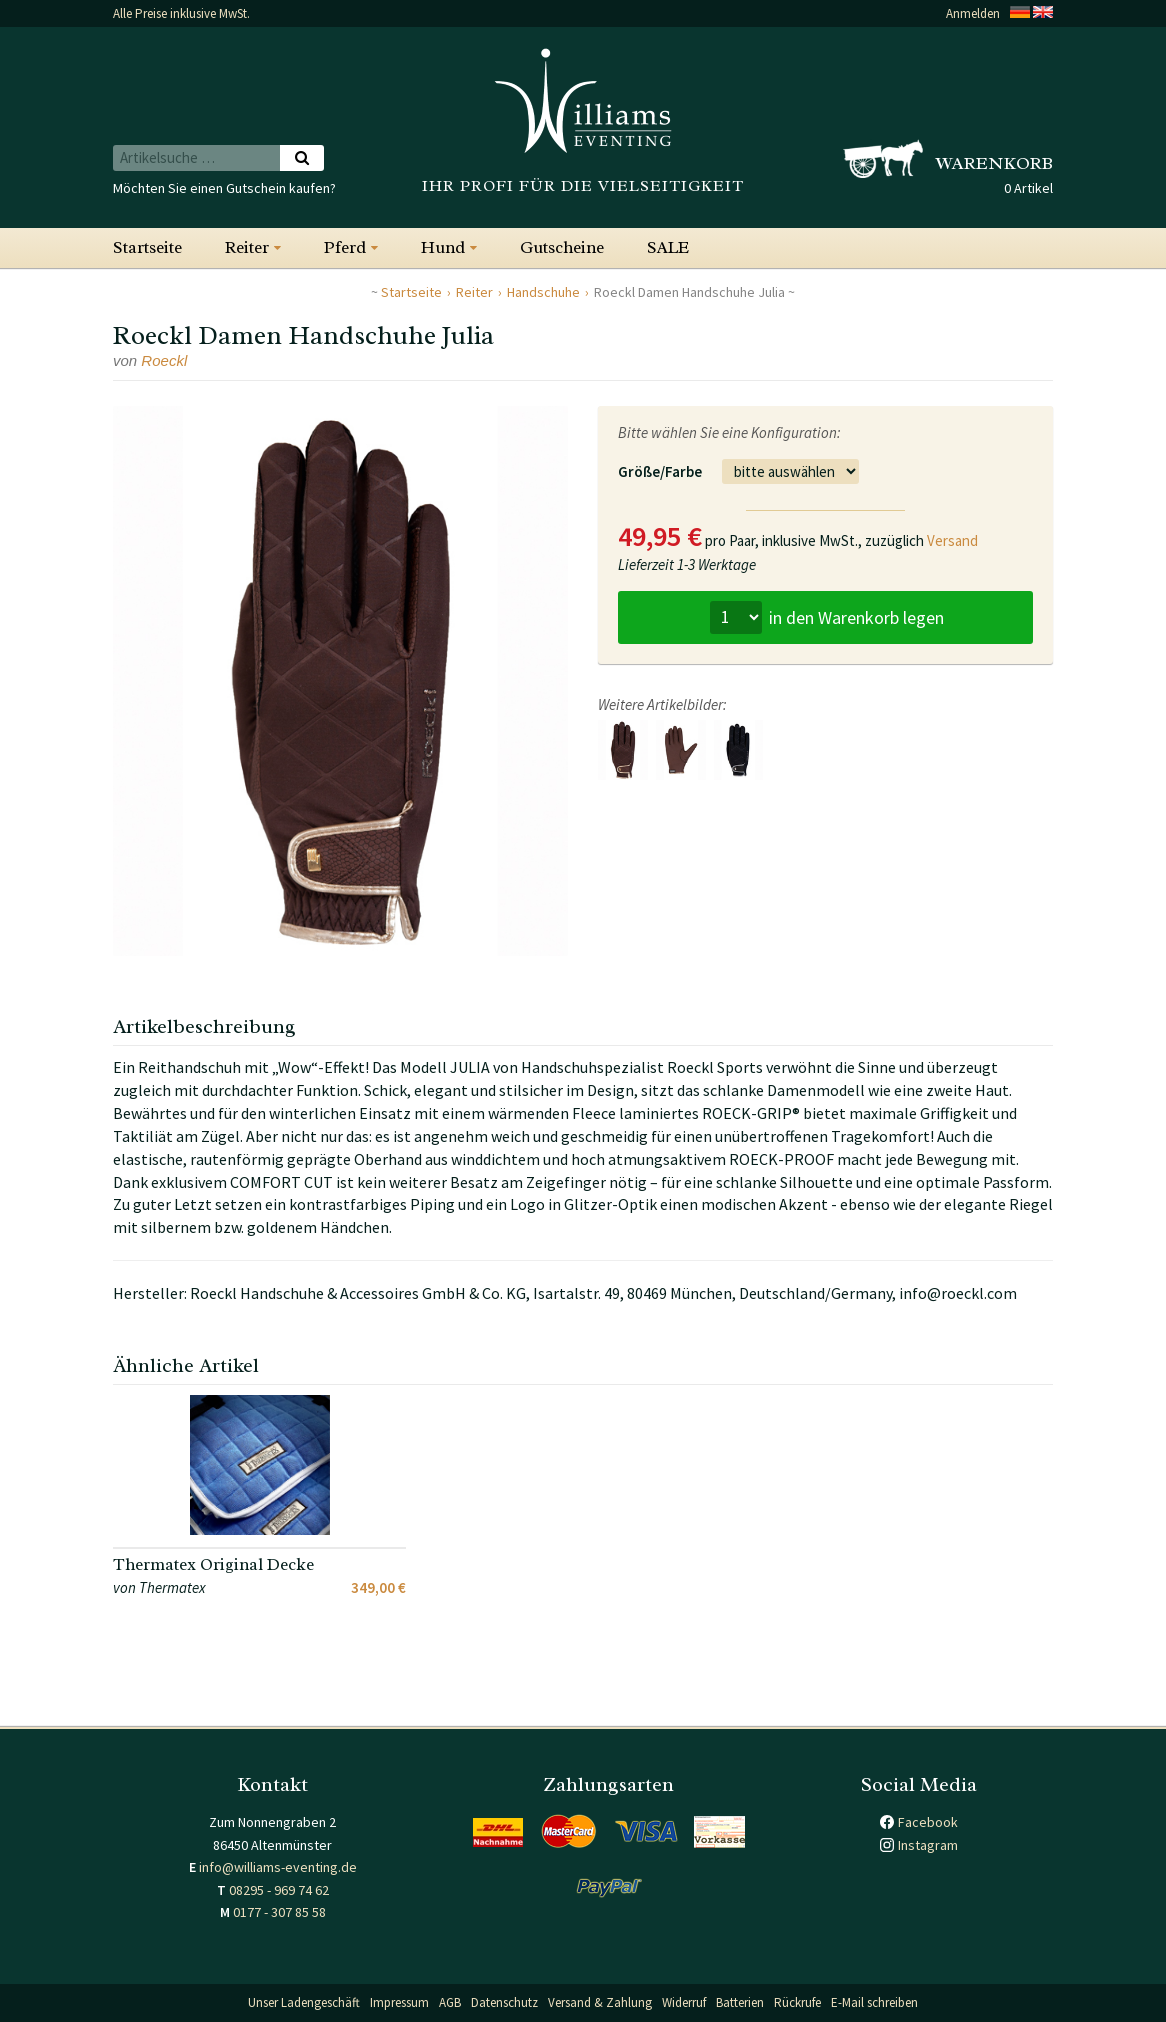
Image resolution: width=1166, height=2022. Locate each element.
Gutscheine (562, 247)
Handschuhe (543, 292)
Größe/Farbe (660, 471)
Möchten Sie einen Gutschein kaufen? (224, 188)
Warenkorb (994, 163)
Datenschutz (504, 2002)
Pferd (345, 247)
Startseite (147, 247)
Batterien (740, 2002)
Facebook (928, 1822)
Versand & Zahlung (600, 2002)
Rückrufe (797, 2002)
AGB (450, 2002)
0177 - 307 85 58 (279, 1912)
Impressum (399, 2002)
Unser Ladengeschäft (304, 2002)
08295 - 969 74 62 (279, 1890)
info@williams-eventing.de (278, 1867)
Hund (443, 247)
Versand (952, 540)
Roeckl (164, 360)
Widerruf (684, 2002)
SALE (668, 247)
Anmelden (973, 13)
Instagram (928, 1845)
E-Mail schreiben (874, 2002)
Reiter (247, 247)
